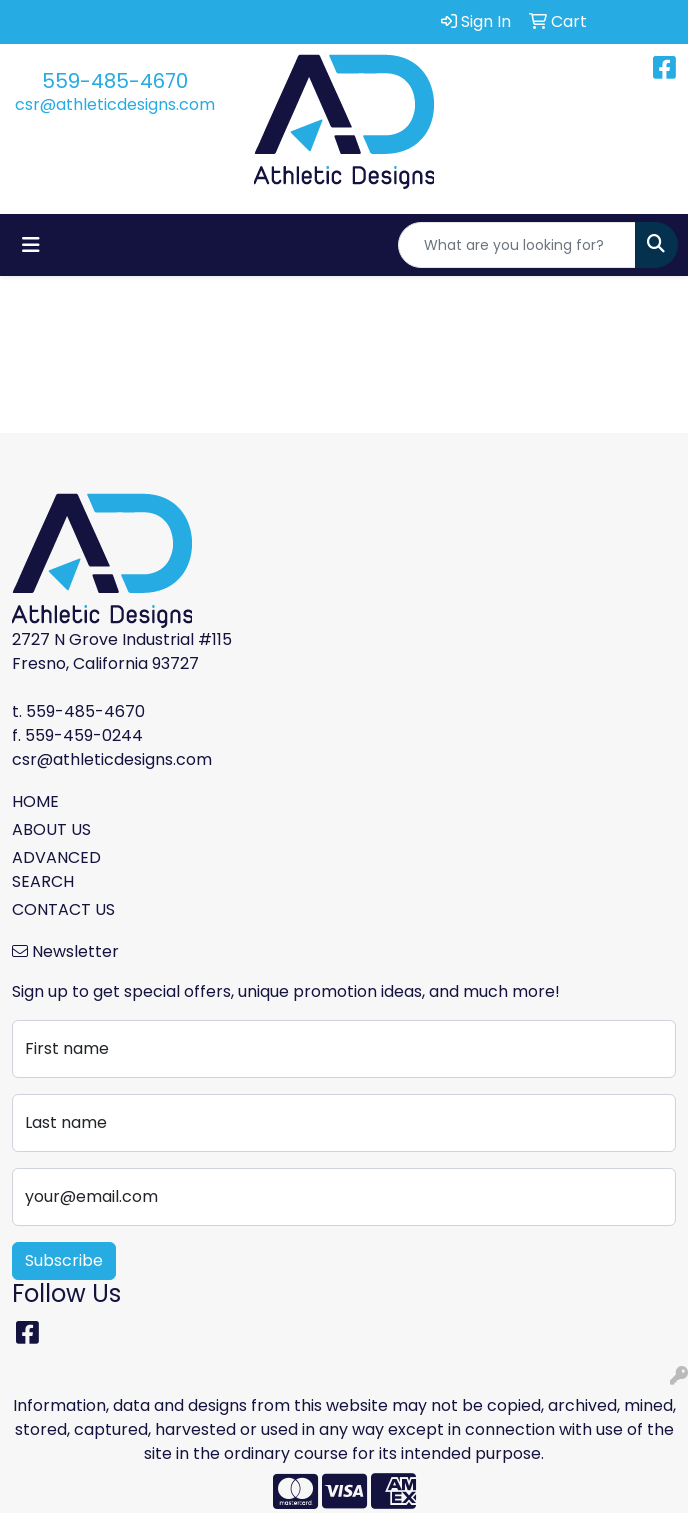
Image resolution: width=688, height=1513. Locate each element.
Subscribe (64, 1260)
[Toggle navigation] (31, 245)
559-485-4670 (115, 81)
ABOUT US (51, 829)
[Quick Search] (517, 245)
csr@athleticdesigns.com (115, 104)
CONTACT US (63, 909)
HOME (35, 801)
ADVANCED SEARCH (56, 869)
